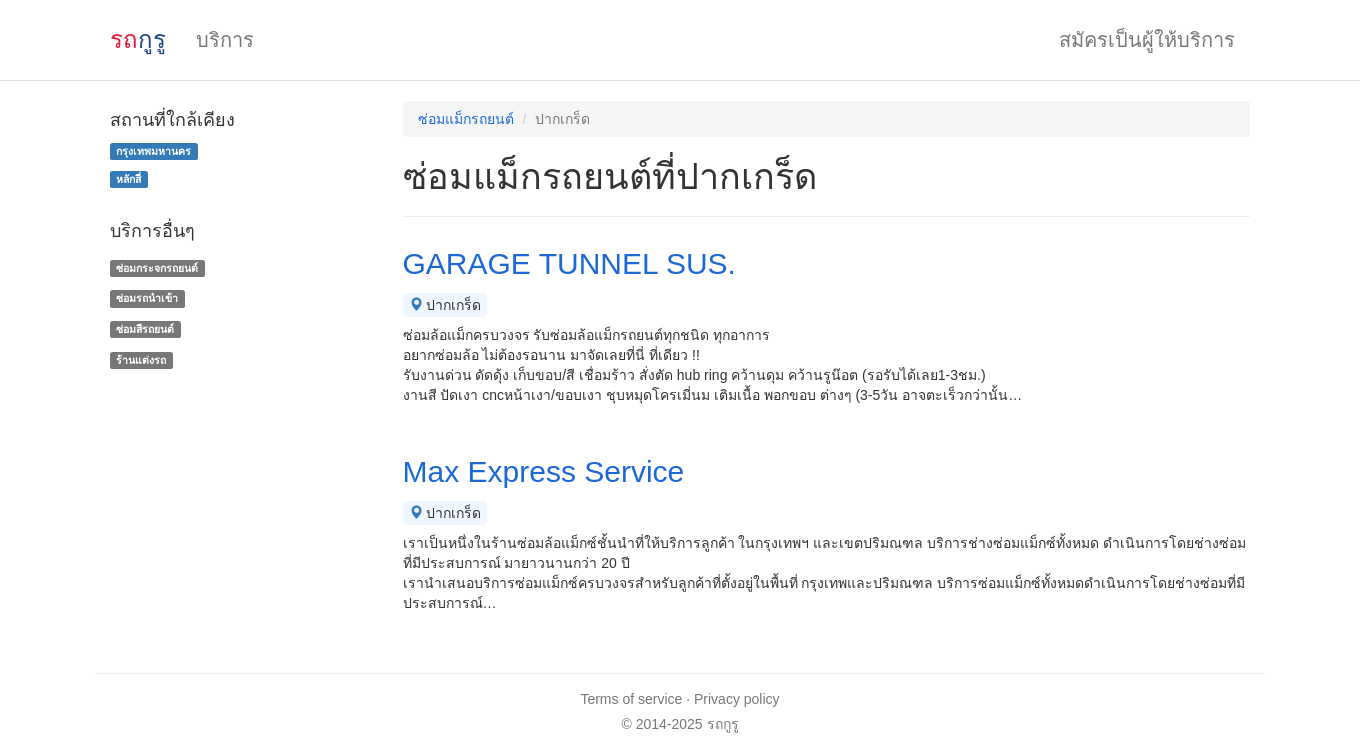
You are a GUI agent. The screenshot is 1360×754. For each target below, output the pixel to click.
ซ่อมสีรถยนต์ (145, 329)
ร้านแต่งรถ (141, 360)
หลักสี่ (128, 179)
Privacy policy (737, 699)
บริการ (225, 40)
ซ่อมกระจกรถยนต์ (157, 268)
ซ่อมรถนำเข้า (147, 298)
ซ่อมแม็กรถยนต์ (466, 119)
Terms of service (631, 699)
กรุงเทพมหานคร (153, 151)
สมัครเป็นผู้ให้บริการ (1147, 40)
